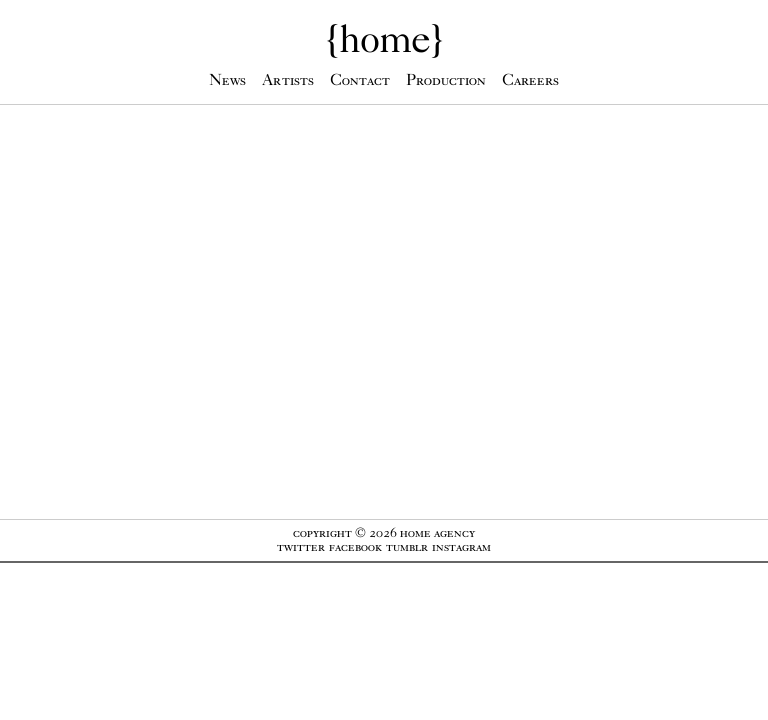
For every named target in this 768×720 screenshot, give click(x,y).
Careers (530, 80)
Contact (360, 80)
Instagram (461, 546)
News (227, 80)
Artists (288, 80)
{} (384, 38)
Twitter (301, 546)
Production (446, 80)
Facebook (355, 546)
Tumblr (407, 546)
